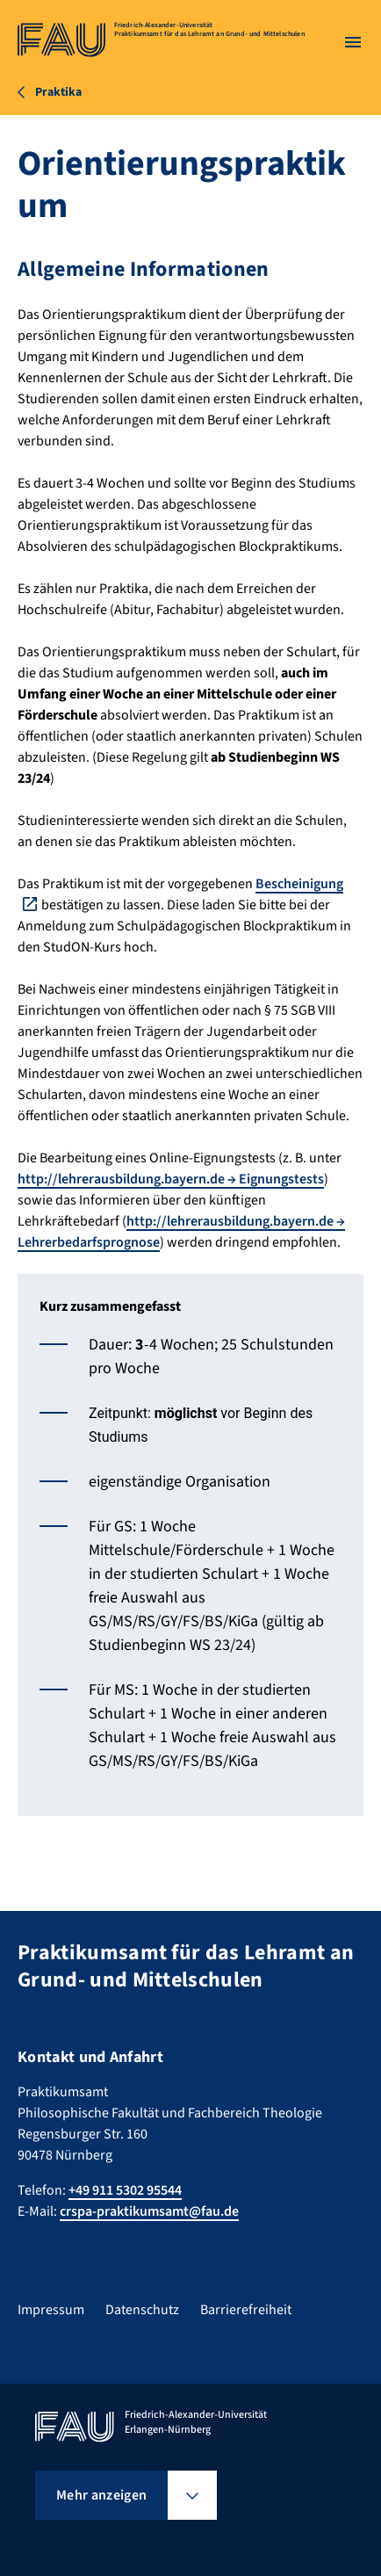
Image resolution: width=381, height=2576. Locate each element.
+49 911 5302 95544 (125, 2190)
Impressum (51, 2309)
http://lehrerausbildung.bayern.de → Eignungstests (171, 1179)
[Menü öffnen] (353, 42)
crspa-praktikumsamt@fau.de (149, 2211)
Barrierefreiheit (245, 2309)
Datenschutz (142, 2309)
